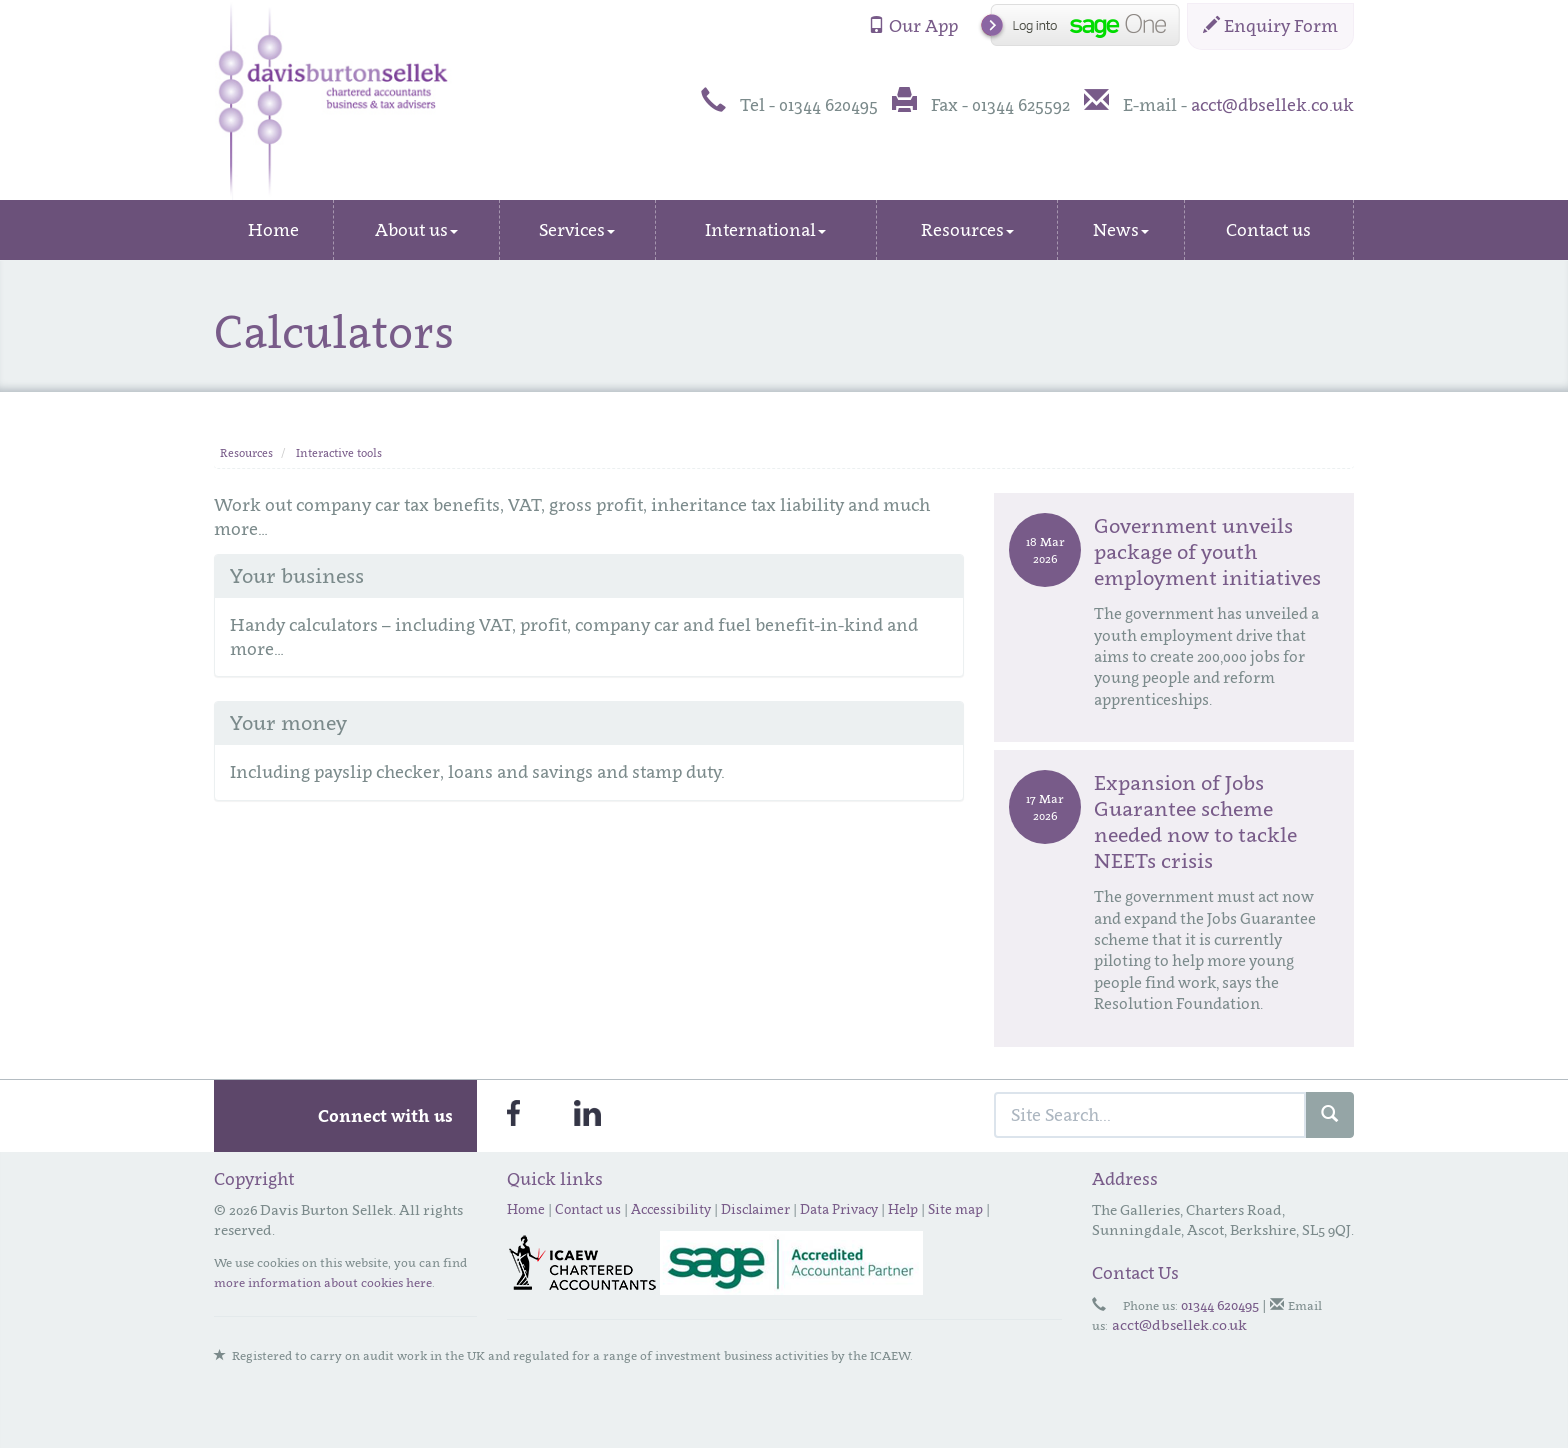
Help (903, 1209)
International (765, 230)
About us (416, 230)
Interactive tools (339, 453)
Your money (288, 723)
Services (577, 230)
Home (273, 230)
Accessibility (671, 1209)
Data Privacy (839, 1209)
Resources (967, 230)
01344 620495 (1220, 1304)
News (1121, 230)
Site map (955, 1209)
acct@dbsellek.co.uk (1272, 105)
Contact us (1268, 230)
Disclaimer (755, 1209)
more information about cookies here (323, 1282)
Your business (297, 576)
